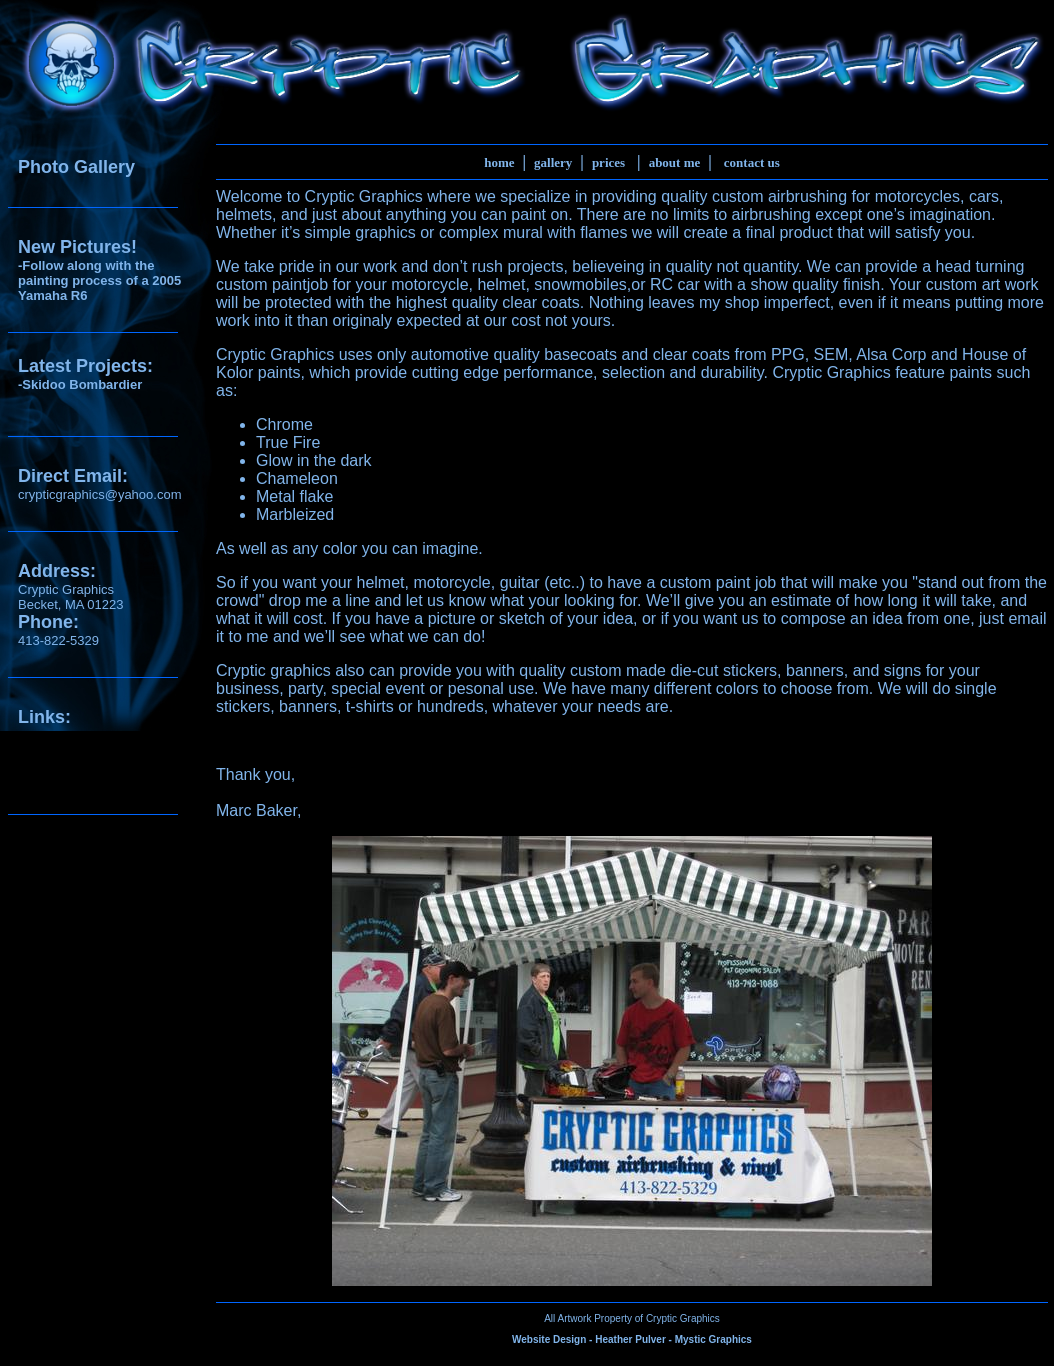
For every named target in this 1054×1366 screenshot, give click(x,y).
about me (675, 162)
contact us (752, 162)
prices (608, 162)
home (499, 162)
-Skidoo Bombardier (80, 384)
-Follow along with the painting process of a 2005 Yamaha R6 (99, 280)
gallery (553, 162)
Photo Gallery (76, 167)
